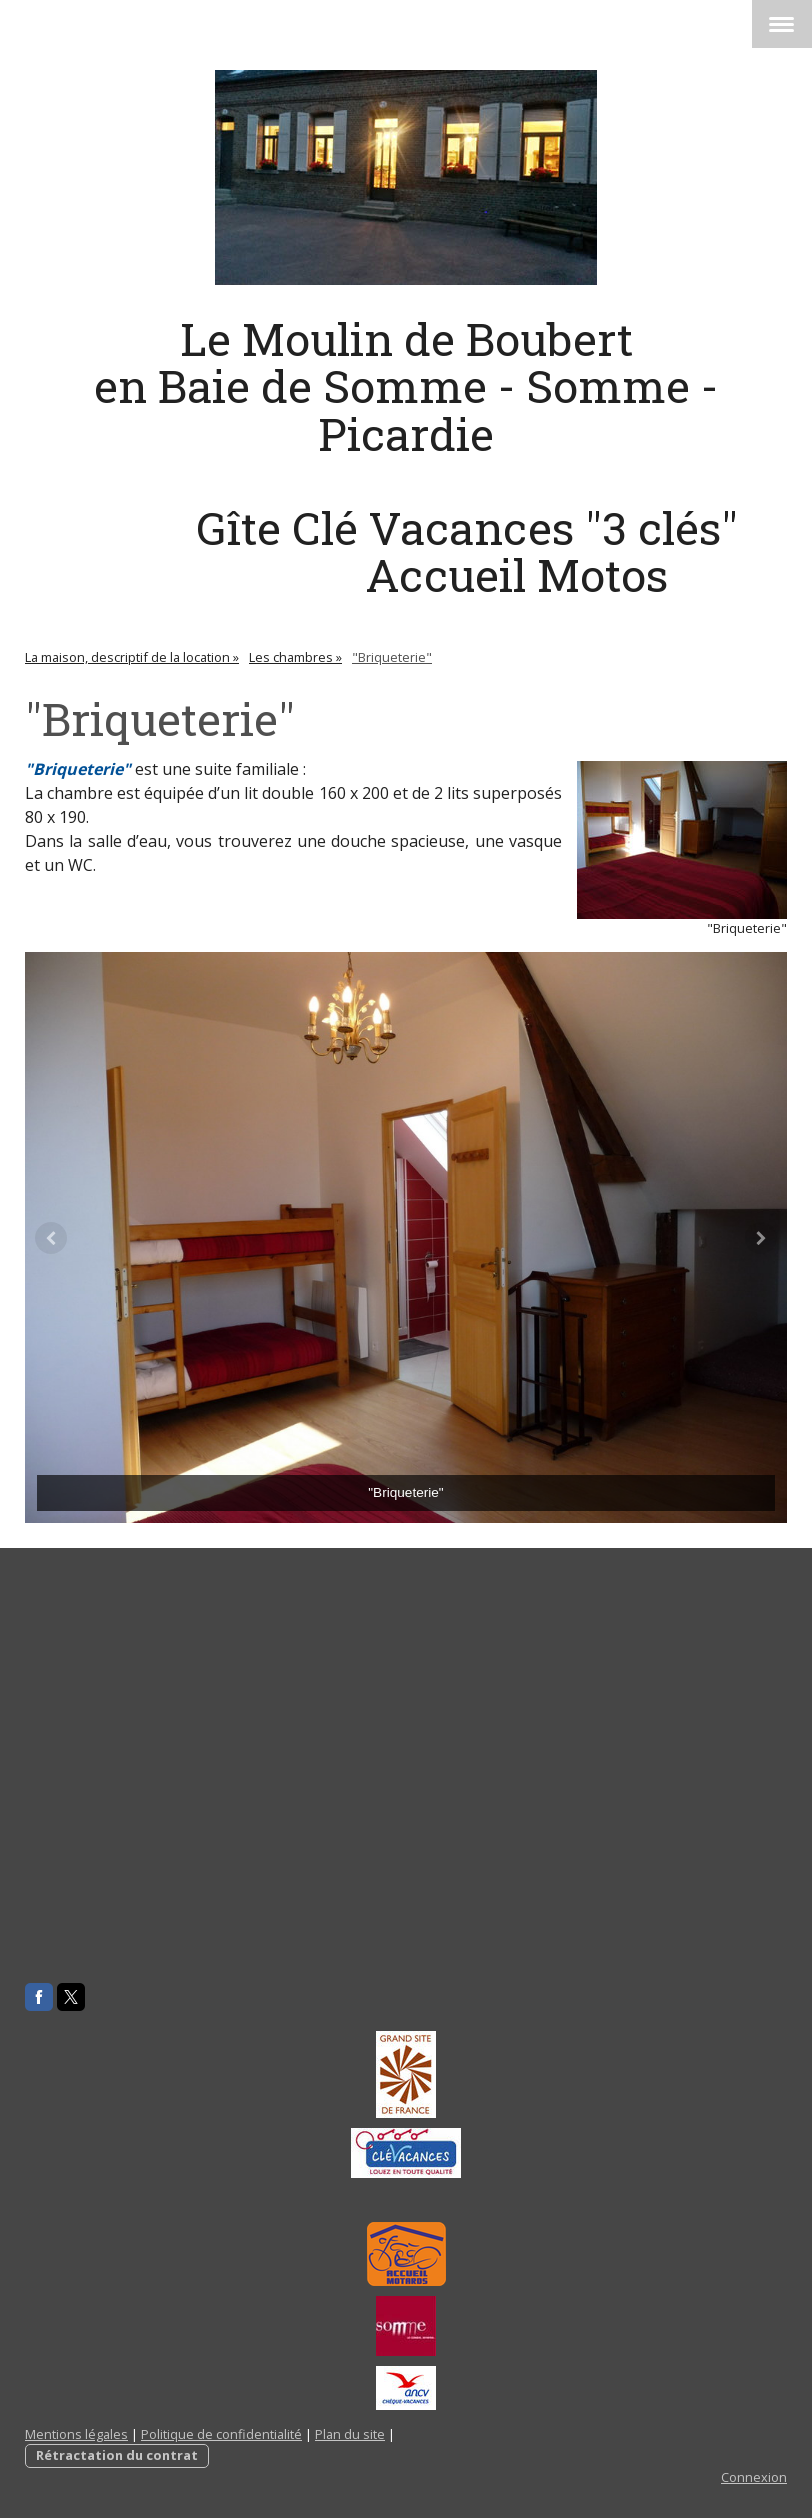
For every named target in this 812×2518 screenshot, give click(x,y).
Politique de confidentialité (221, 2434)
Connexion (754, 2477)
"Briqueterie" (78, 769)
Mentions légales (76, 2434)
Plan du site (350, 2434)
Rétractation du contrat (117, 2455)
